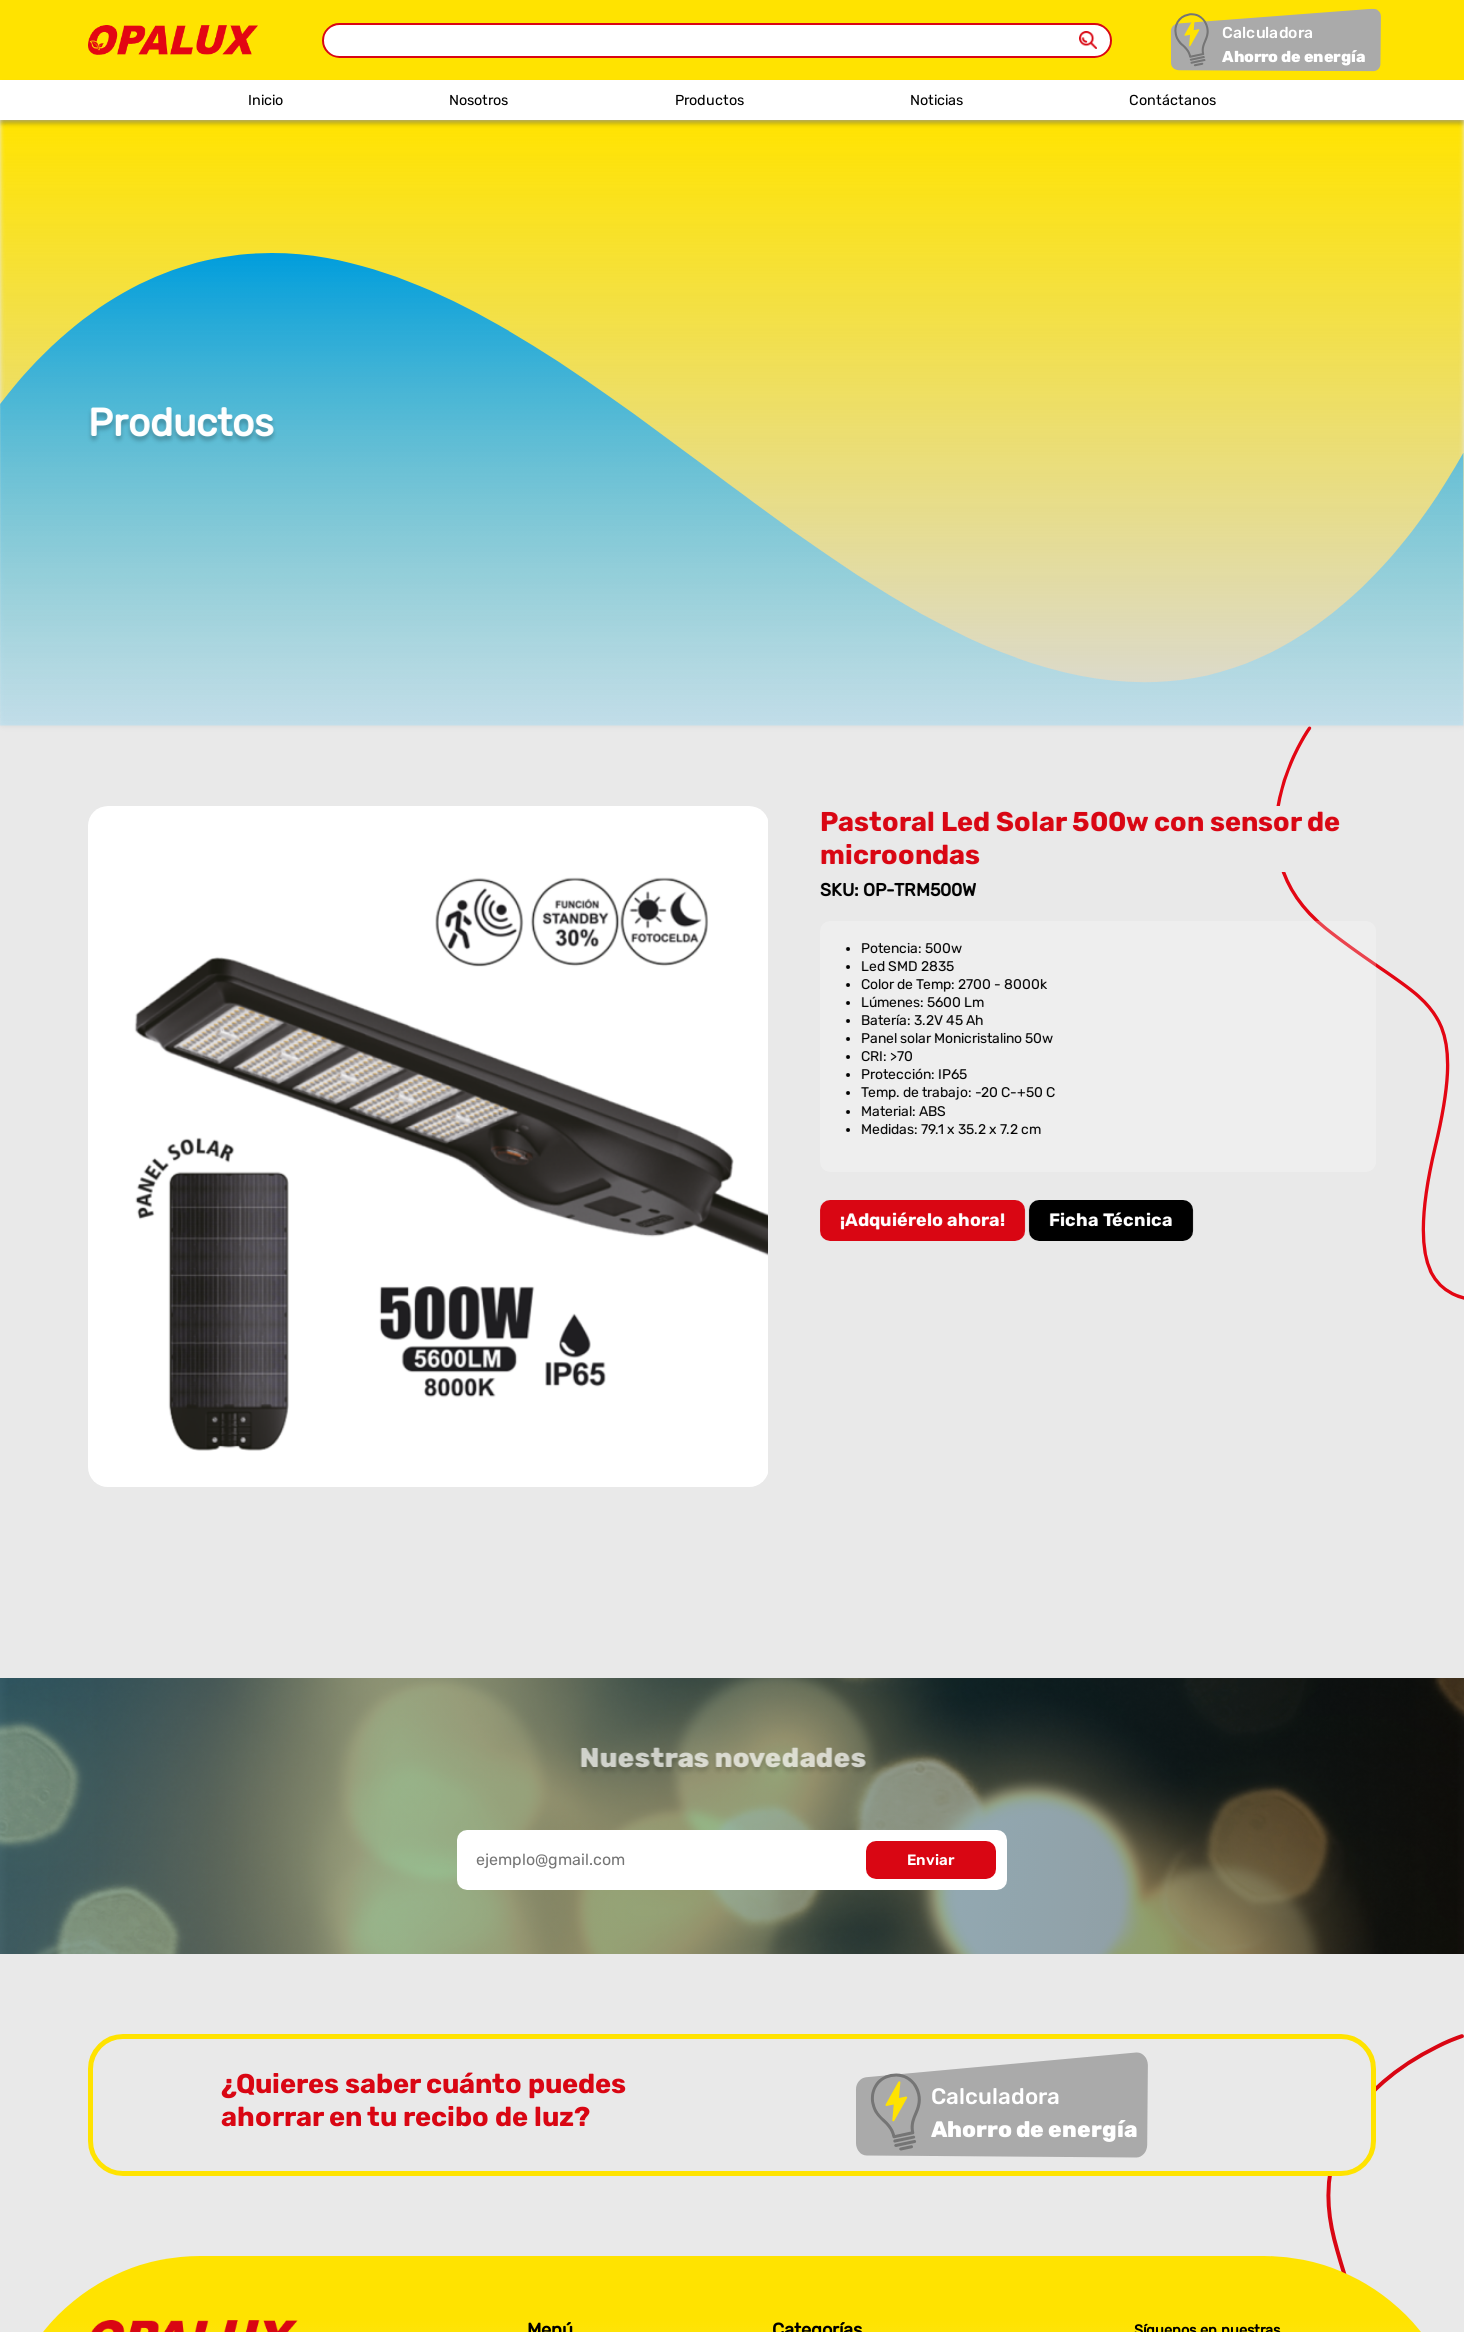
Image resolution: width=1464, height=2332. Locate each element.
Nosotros (478, 100)
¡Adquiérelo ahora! (922, 1220)
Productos (709, 100)
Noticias (936, 100)
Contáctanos (1172, 100)
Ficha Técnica (1111, 1220)
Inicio (265, 100)
